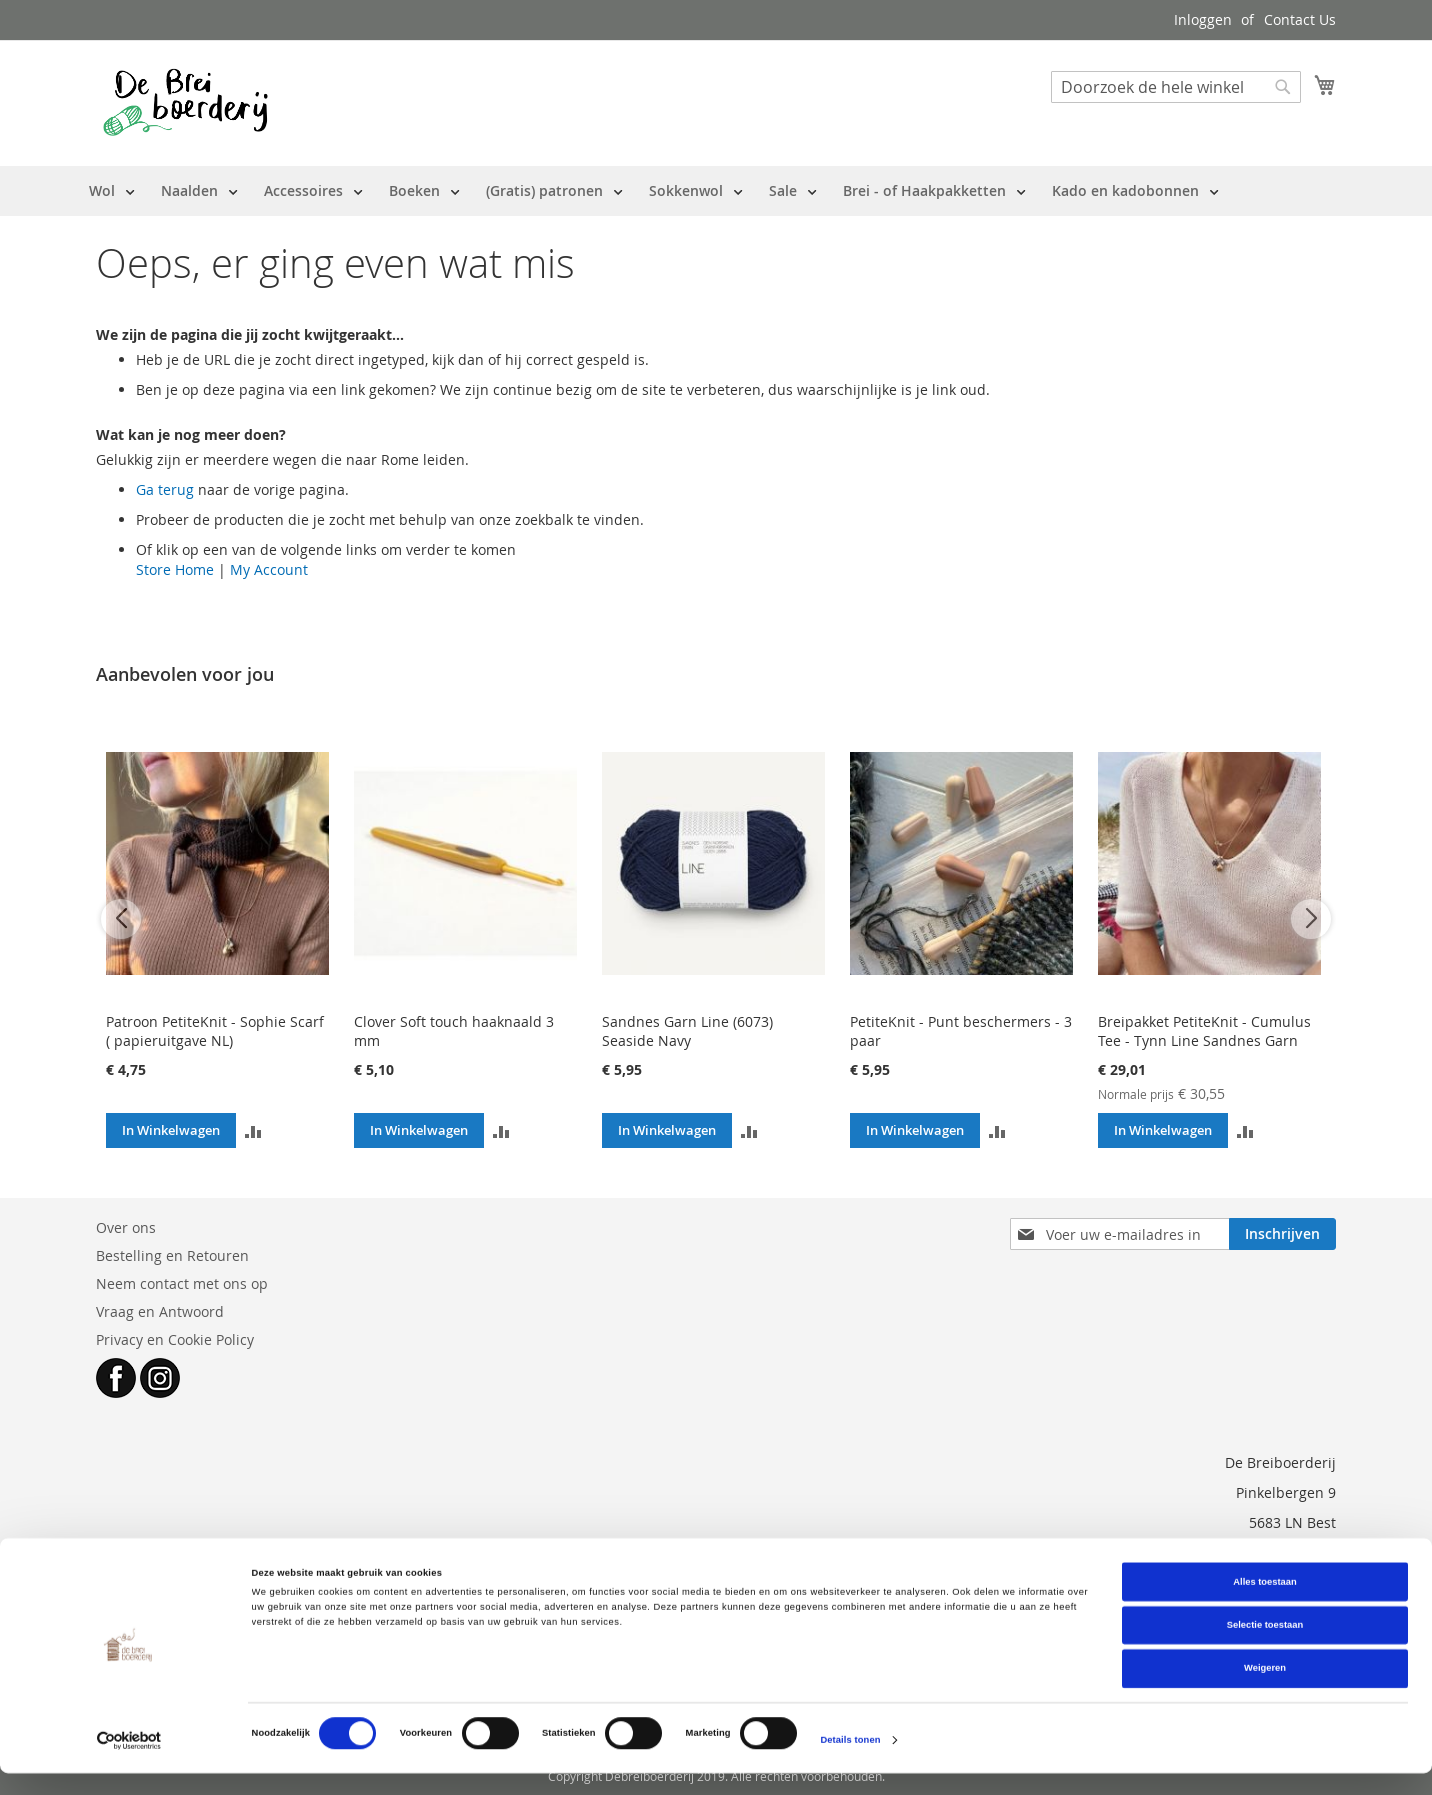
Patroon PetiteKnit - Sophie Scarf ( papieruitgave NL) (215, 1031)
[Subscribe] (1282, 1234)
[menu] (654, 191)
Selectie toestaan (1265, 1647)
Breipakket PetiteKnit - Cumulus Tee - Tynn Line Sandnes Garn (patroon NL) (1204, 1040)
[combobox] (1176, 87)
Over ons (126, 1227)
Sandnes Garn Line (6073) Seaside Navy (687, 1031)
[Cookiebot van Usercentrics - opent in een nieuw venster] (129, 1761)
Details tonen (850, 1762)
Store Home (175, 569)
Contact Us (1300, 19)
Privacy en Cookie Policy (175, 1339)
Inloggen (1203, 19)
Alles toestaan (1264, 1603)
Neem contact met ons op (182, 1283)
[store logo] (185, 102)
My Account (269, 569)
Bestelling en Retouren (172, 1255)
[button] (253, 1130)
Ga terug (165, 489)
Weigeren (1265, 1690)
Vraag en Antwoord (160, 1311)
